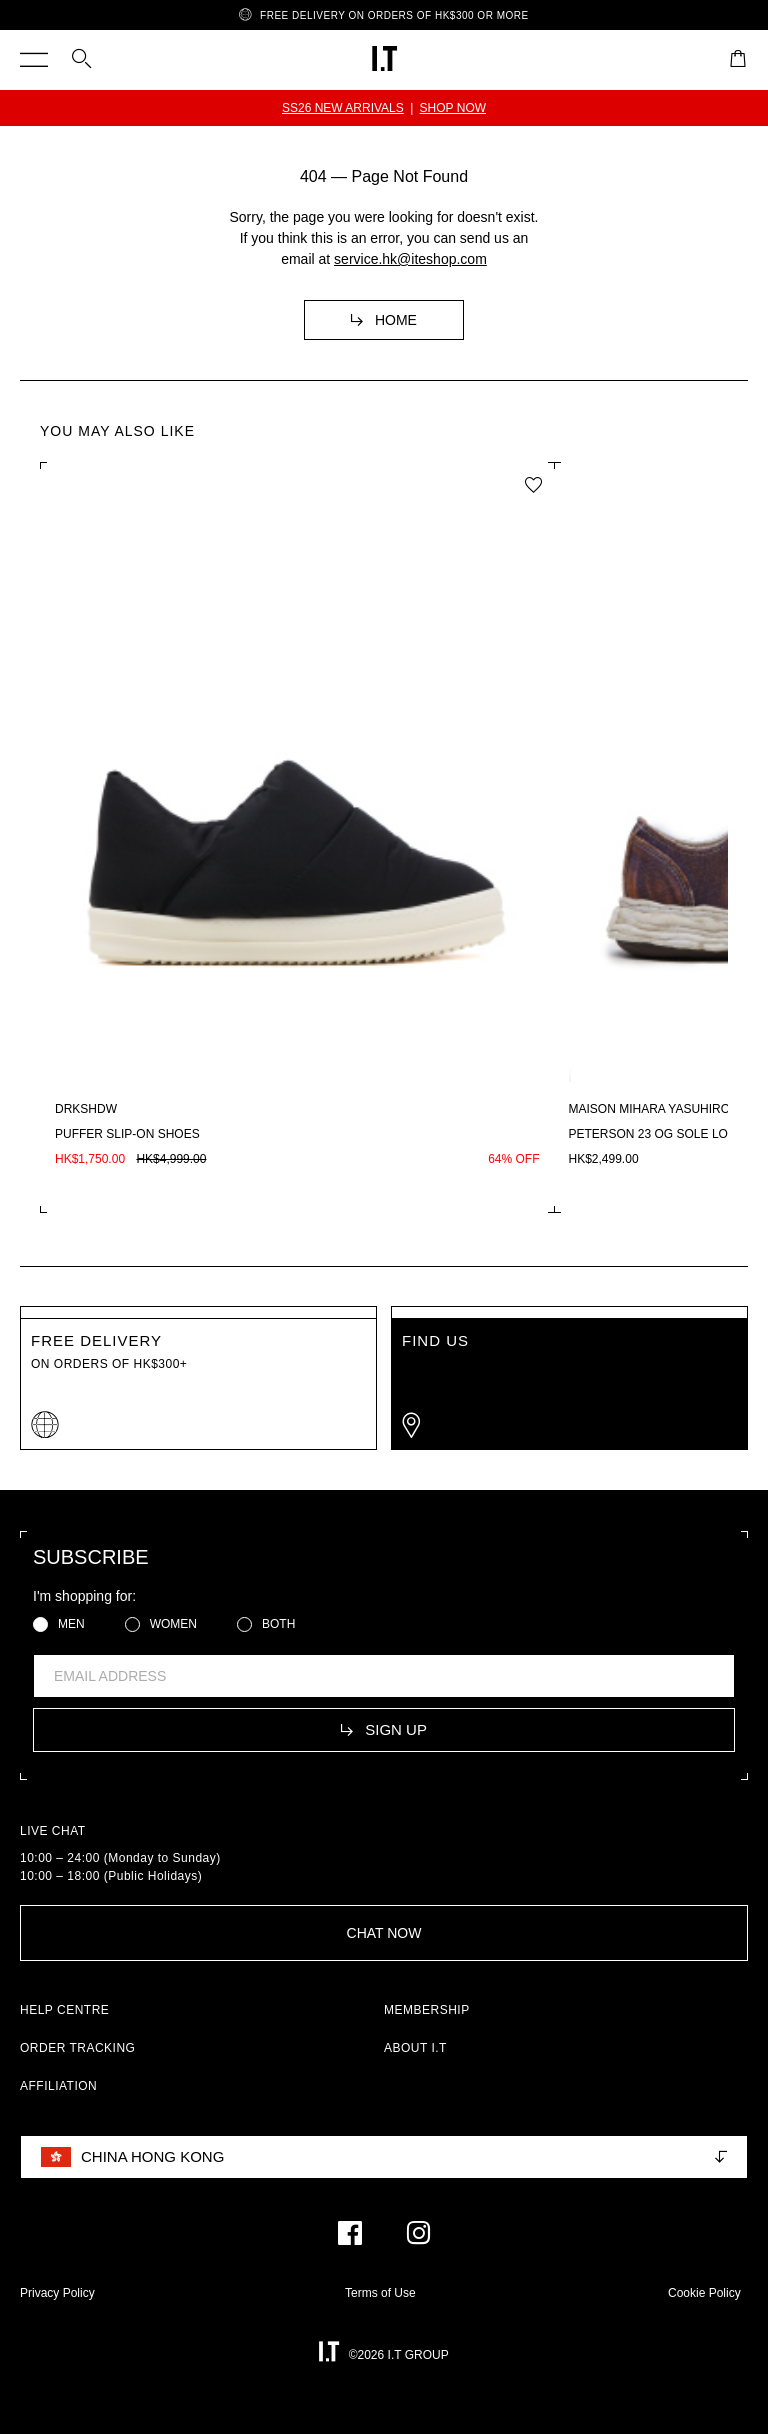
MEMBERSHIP (427, 2010)
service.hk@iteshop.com (410, 259)
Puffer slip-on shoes (127, 1134)
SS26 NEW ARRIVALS (343, 108)
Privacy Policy (57, 2293)
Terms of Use (380, 2293)
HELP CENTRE (64, 2010)
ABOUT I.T (415, 2048)
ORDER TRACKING (77, 2048)
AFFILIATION (58, 2086)
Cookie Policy (704, 2293)
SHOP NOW (453, 108)
